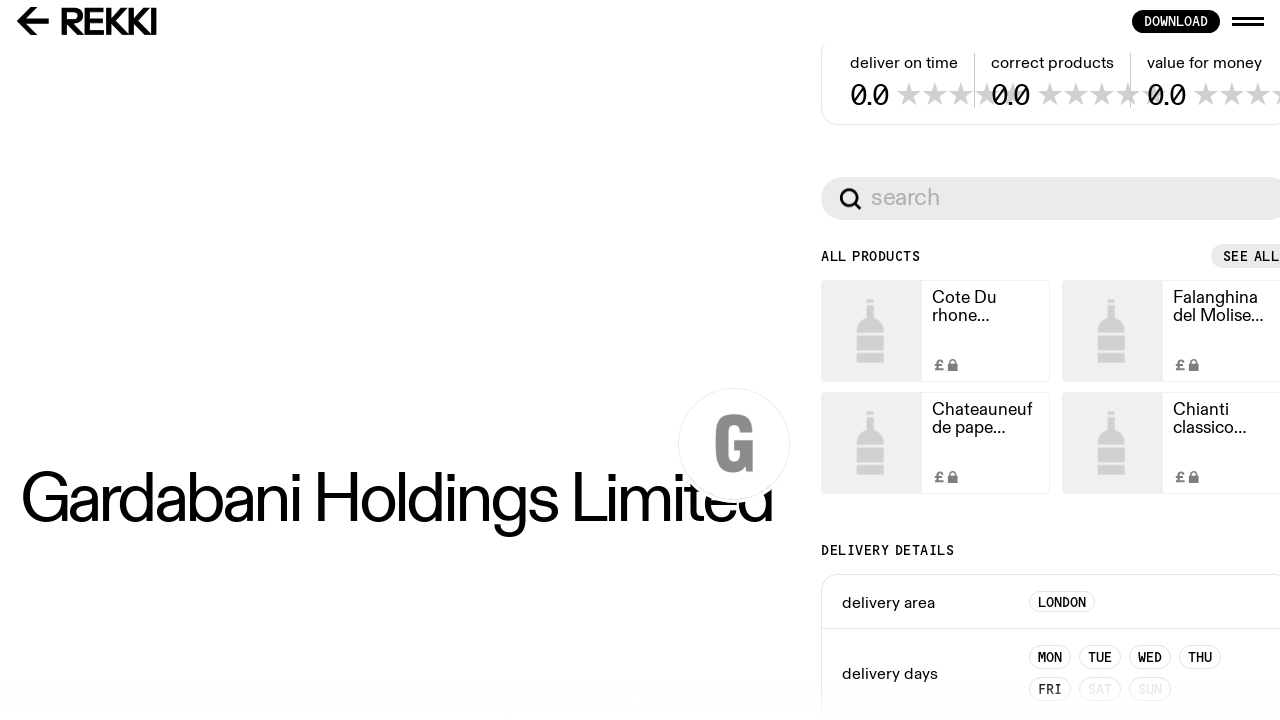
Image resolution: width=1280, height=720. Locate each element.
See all (580, 570)
